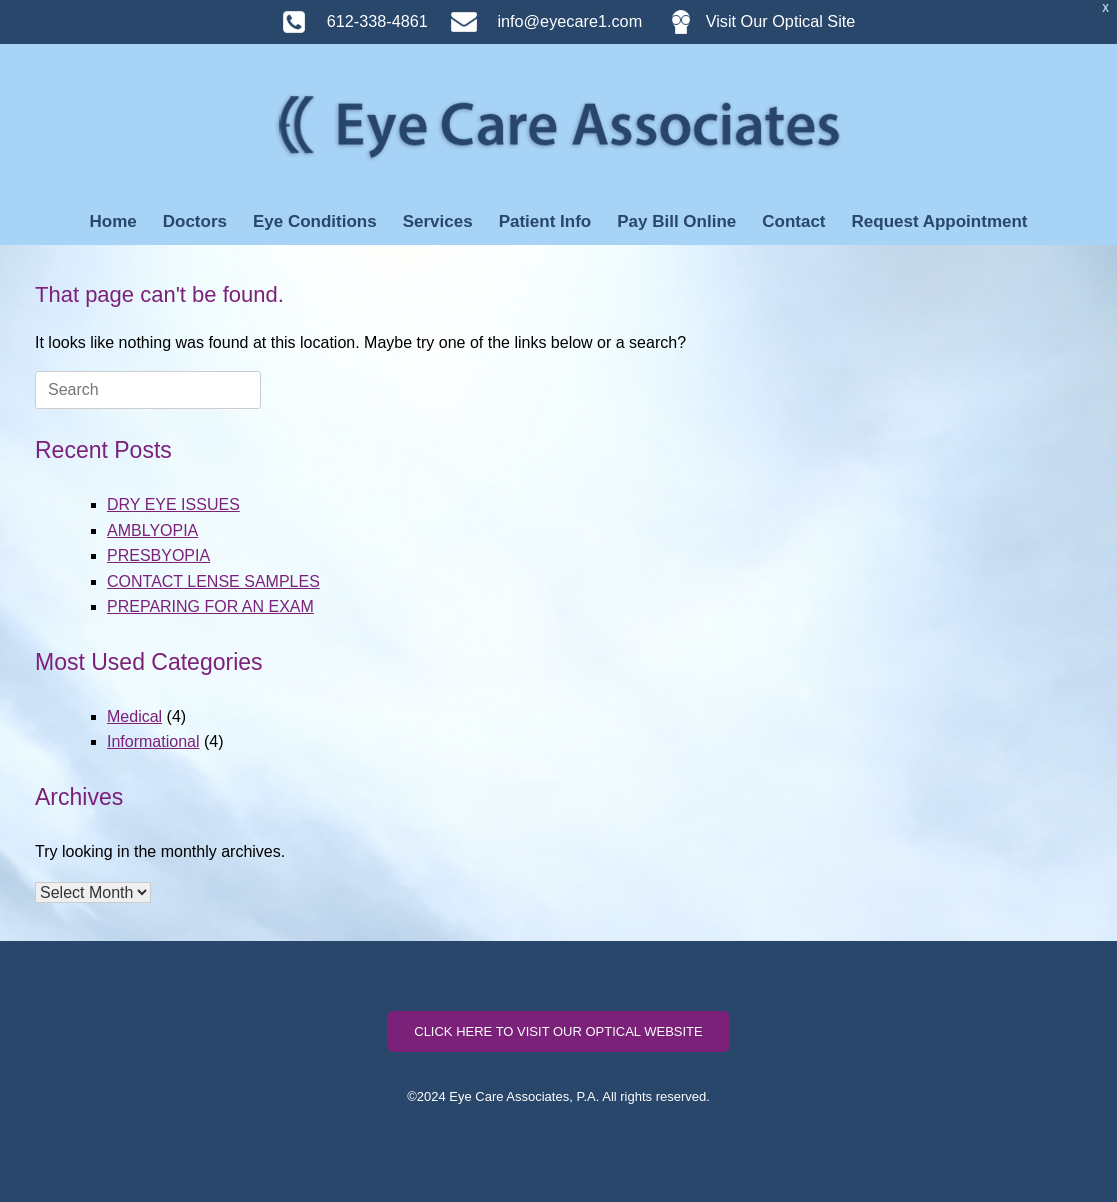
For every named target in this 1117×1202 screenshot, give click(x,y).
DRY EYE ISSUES (173, 504)
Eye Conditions (315, 221)
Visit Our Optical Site (751, 21)
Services (438, 221)
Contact (793, 221)
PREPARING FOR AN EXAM (210, 606)
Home (112, 221)
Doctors (195, 221)
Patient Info (545, 221)
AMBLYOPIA (152, 530)
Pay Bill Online (676, 221)
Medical (134, 716)
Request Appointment (940, 221)
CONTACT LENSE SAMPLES (213, 581)
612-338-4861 (345, 21)
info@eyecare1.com (537, 21)
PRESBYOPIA (158, 555)
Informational (153, 741)
